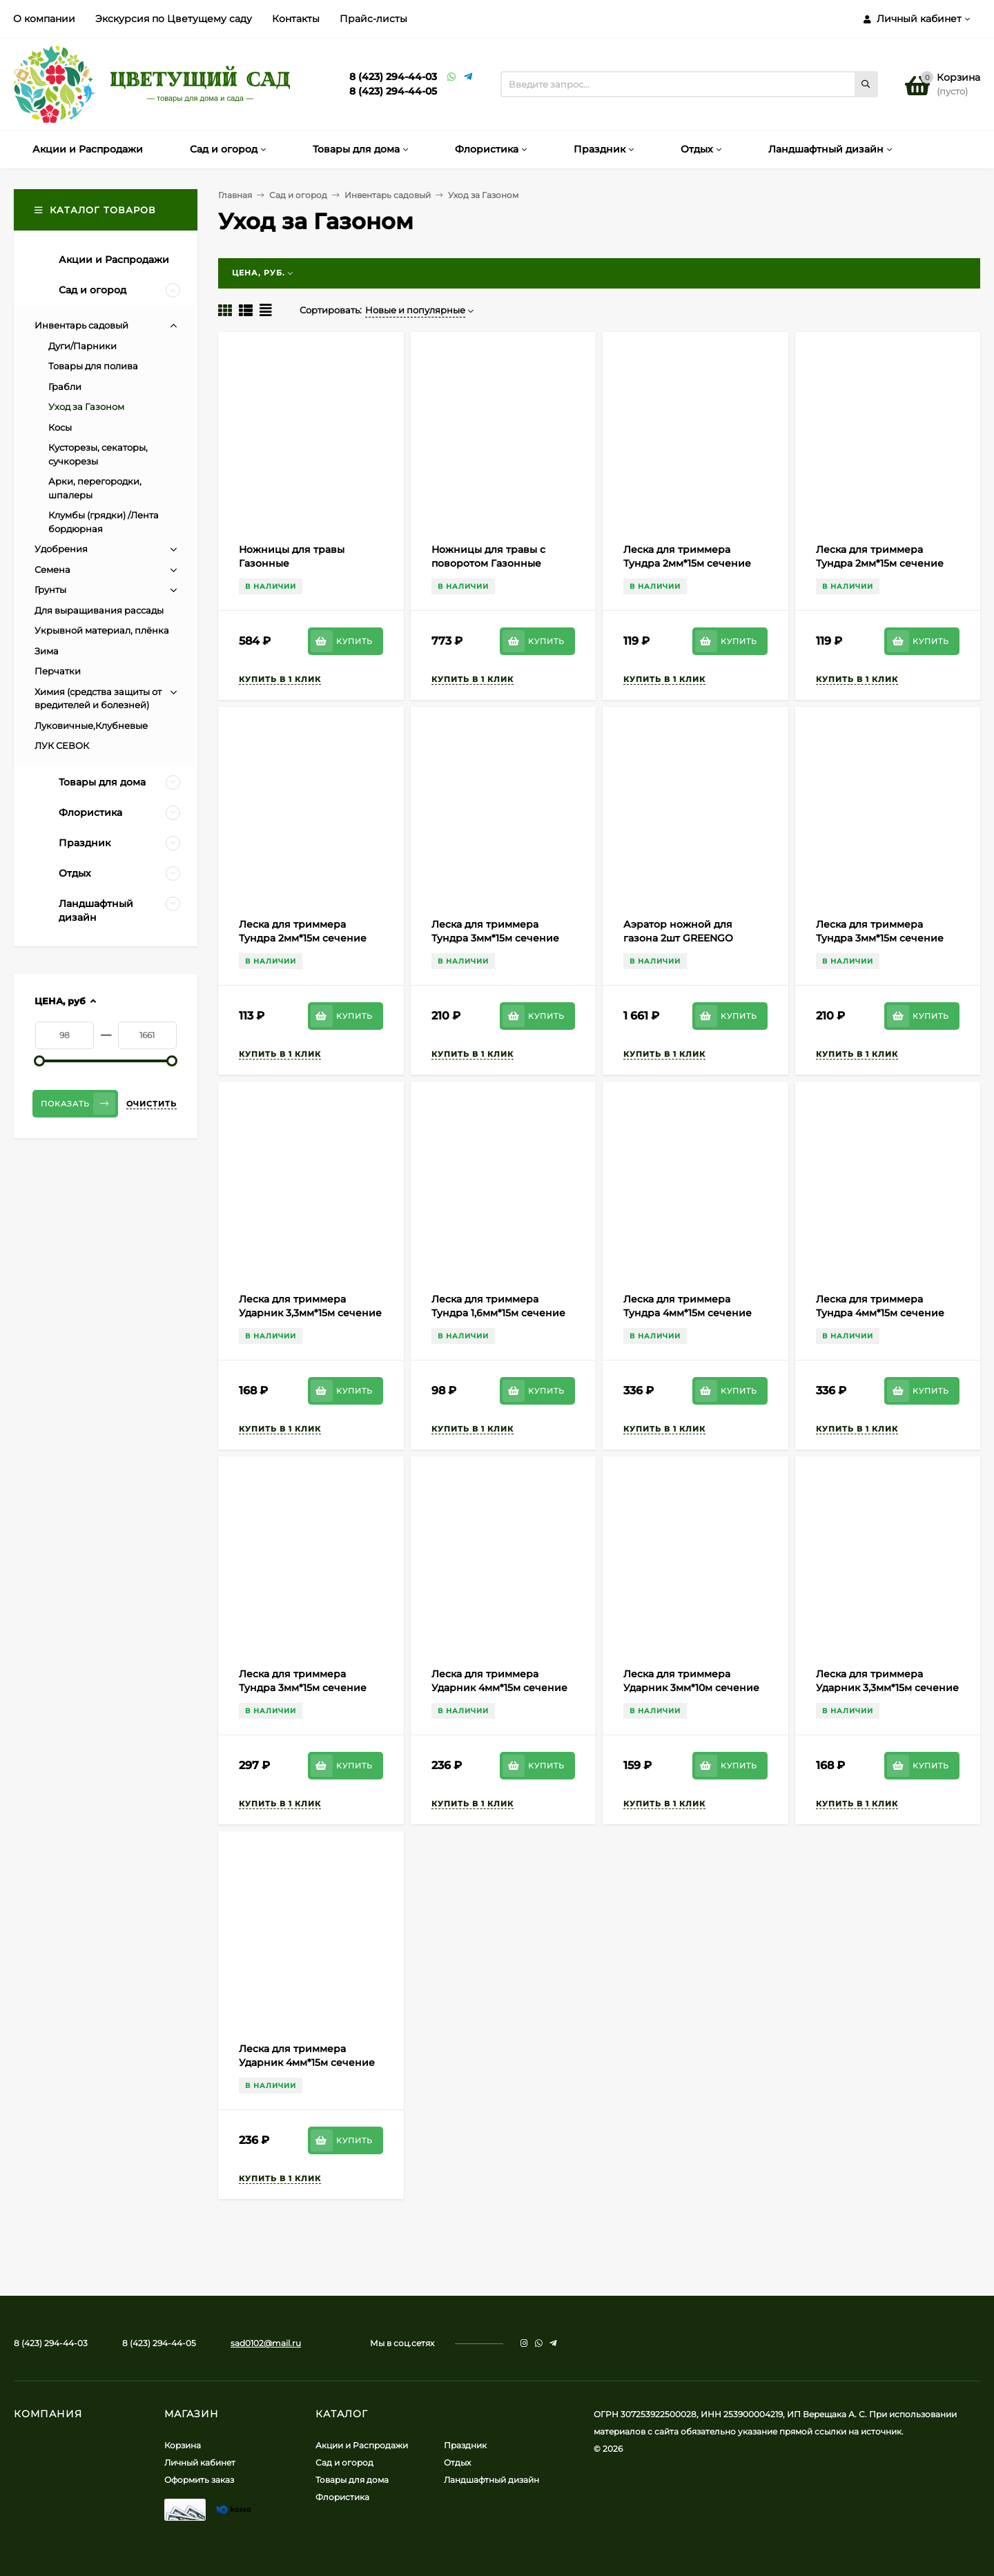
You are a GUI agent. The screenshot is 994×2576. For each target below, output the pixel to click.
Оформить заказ (199, 2480)
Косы (60, 427)
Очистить (151, 1104)
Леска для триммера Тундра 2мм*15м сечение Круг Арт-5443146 (880, 563)
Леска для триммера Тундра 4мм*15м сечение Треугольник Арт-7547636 (882, 1313)
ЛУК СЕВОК (62, 745)
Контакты (296, 18)
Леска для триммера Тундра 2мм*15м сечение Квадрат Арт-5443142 (687, 563)
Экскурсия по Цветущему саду (173, 18)
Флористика (342, 2497)
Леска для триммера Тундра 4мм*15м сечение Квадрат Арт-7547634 (687, 1313)
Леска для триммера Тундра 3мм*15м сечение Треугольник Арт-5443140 (497, 938)
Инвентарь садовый (387, 195)
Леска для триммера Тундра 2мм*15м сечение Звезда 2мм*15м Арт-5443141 (310, 938)
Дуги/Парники (82, 345)
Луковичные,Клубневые (91, 725)
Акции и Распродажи (361, 2445)
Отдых (457, 2462)
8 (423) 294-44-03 (393, 76)
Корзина (182, 2445)
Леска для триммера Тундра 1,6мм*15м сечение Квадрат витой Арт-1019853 (500, 1313)
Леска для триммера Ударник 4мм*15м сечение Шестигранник (307, 2062)
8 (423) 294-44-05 (393, 91)
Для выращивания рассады (99, 610)
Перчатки (58, 670)
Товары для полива (93, 365)
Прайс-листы (373, 18)
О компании (44, 18)
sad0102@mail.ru (266, 2343)
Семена (52, 569)
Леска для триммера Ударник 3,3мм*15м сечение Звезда (887, 1688)
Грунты (50, 589)
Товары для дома (352, 2480)
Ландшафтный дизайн (491, 2480)
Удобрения (61, 548)
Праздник (465, 2445)
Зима (47, 650)
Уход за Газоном (86, 406)
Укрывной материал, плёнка (102, 630)
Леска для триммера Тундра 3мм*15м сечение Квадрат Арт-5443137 (880, 938)
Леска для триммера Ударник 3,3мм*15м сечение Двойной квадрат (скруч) (310, 1313)
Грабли (64, 386)
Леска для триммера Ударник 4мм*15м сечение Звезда (499, 1688)
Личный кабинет (199, 2462)
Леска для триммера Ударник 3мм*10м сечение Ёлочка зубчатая (691, 1688)
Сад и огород (298, 195)
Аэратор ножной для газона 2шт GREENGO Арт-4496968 (678, 938)
